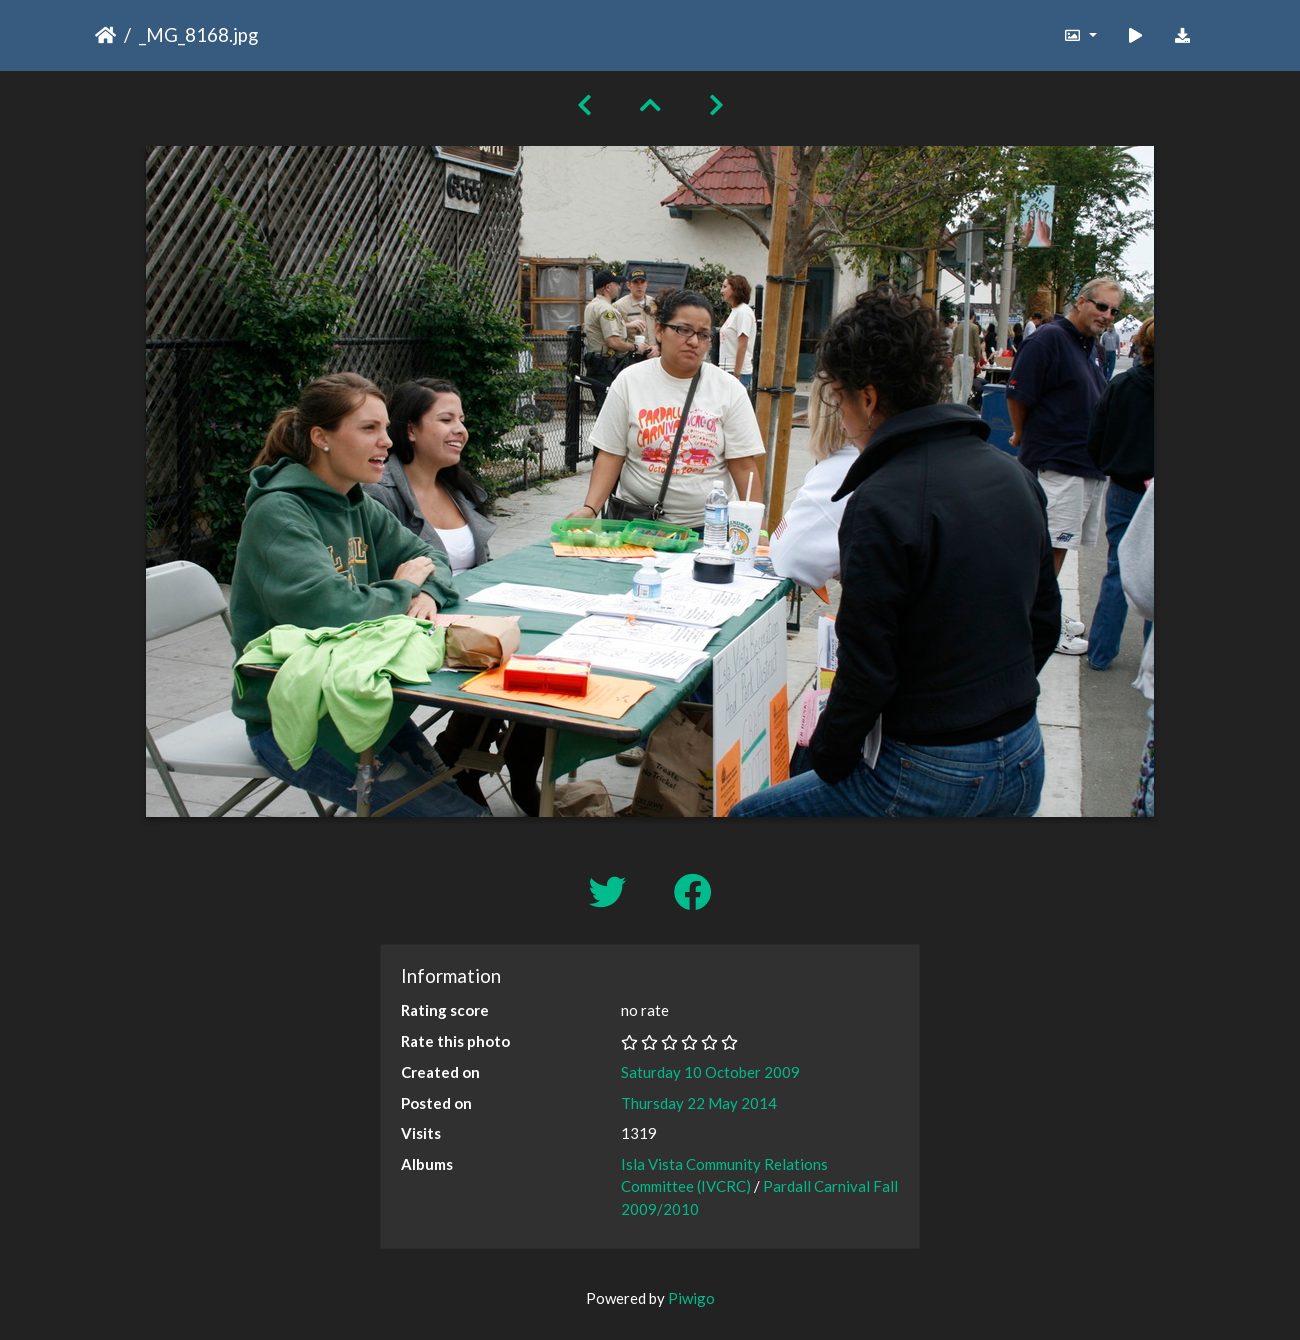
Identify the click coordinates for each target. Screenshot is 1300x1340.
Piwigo (691, 1298)
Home (105, 35)
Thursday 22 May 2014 (699, 1103)
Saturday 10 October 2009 (710, 1072)
